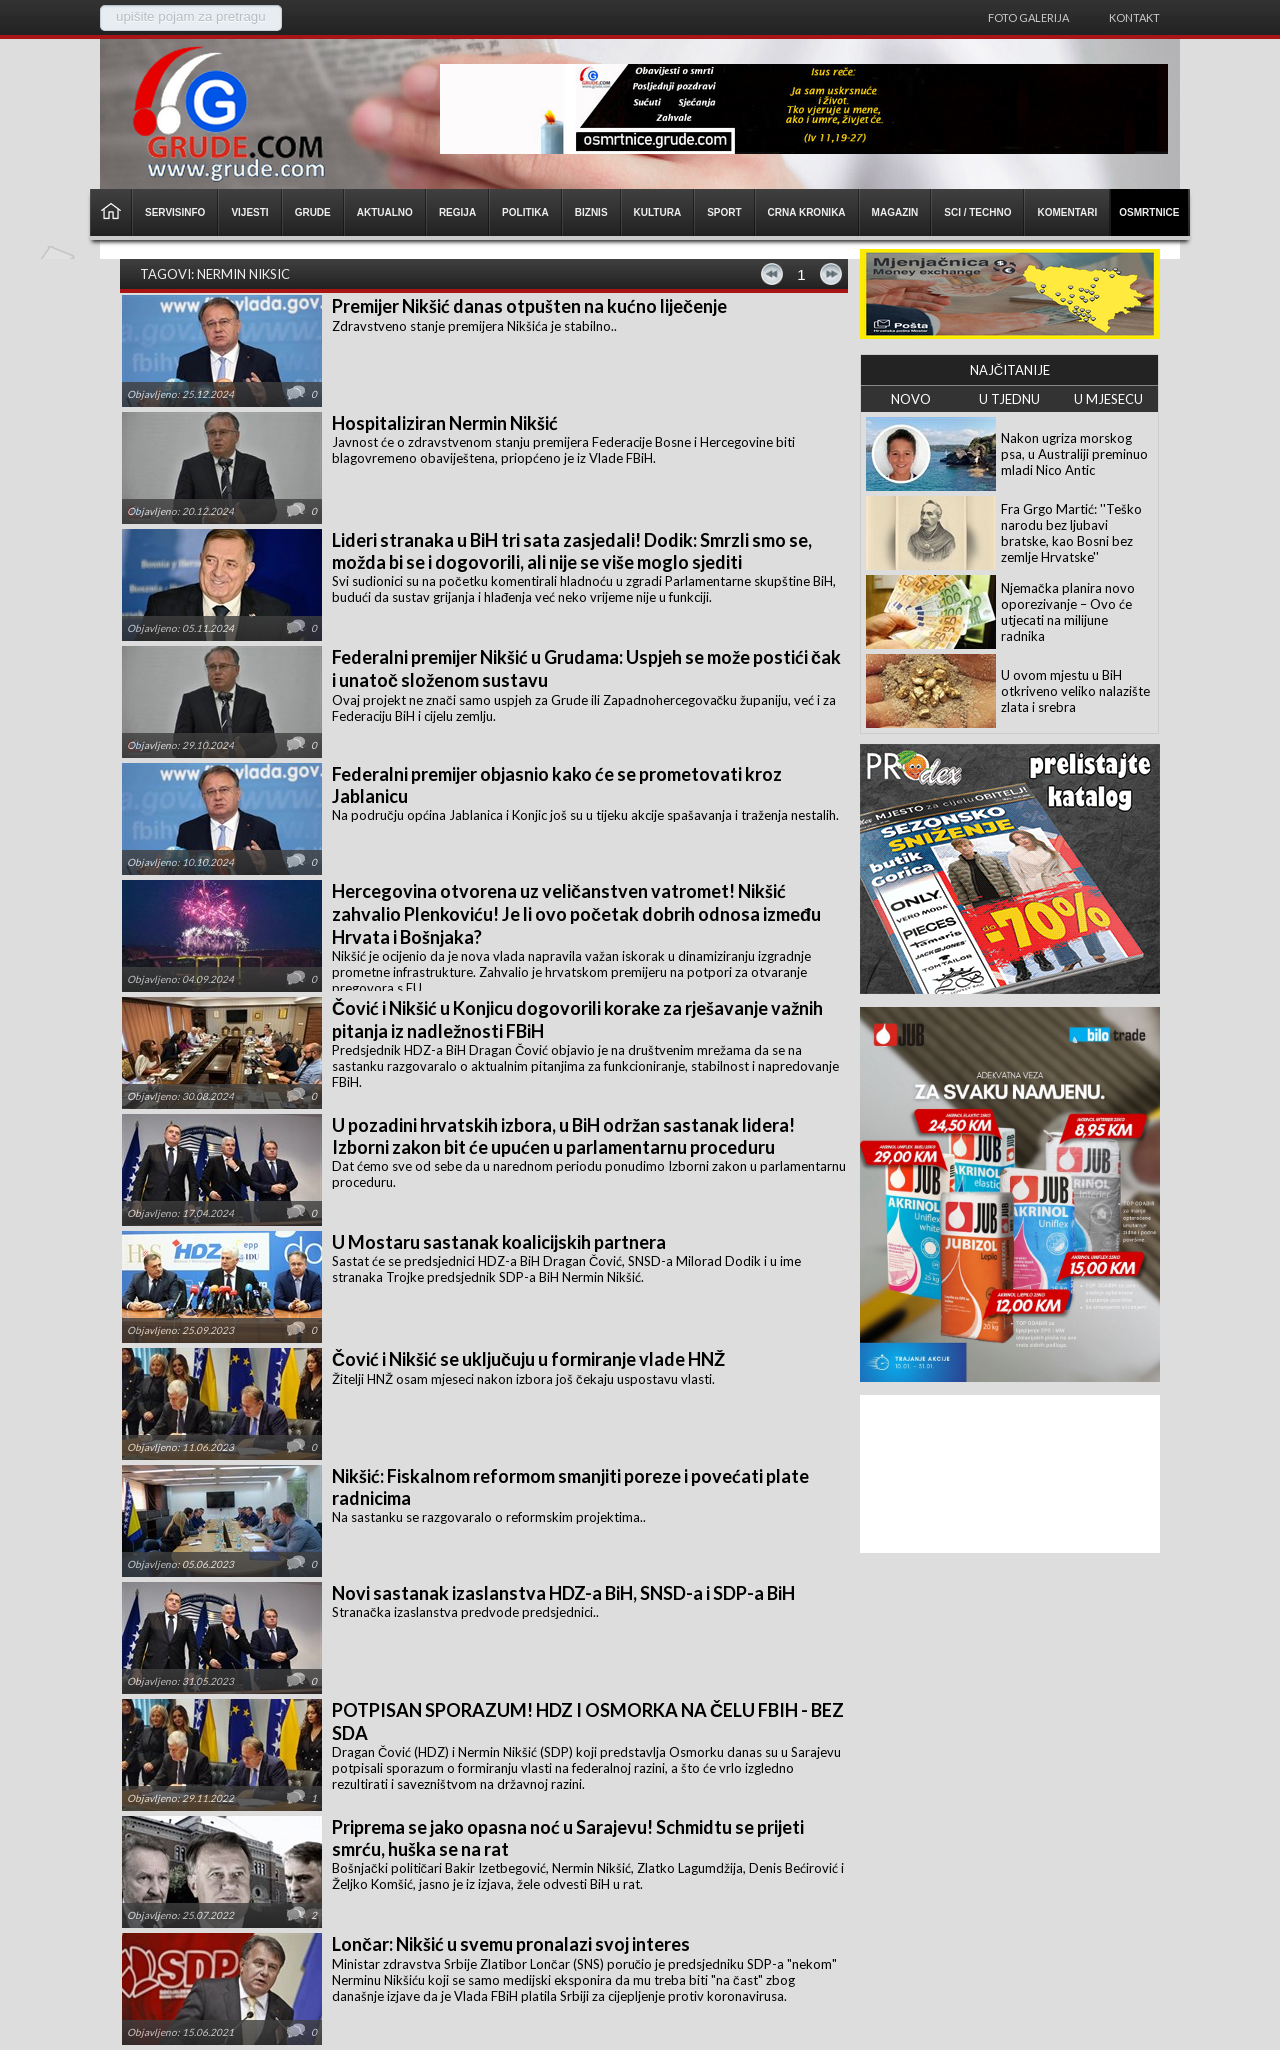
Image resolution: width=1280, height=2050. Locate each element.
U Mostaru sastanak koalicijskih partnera (499, 1242)
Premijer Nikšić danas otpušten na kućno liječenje (529, 306)
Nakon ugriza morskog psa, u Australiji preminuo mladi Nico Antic (1074, 454)
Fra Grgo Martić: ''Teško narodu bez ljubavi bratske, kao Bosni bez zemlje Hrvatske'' (1071, 533)
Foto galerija (1028, 17)
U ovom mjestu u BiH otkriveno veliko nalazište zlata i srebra (1075, 691)
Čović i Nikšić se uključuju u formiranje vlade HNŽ (528, 1359)
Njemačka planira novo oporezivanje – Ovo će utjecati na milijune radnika (1068, 612)
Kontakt (1134, 17)
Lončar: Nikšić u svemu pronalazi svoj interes (511, 1944)
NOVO (911, 399)
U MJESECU (1108, 399)
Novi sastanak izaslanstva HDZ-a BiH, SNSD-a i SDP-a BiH (563, 1593)
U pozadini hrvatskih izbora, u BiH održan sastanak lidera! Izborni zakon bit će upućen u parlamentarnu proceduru (563, 1136)
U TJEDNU (1009, 399)
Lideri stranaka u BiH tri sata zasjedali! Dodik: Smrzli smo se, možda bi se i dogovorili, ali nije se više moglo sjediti (572, 551)
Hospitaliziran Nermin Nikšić (445, 423)
